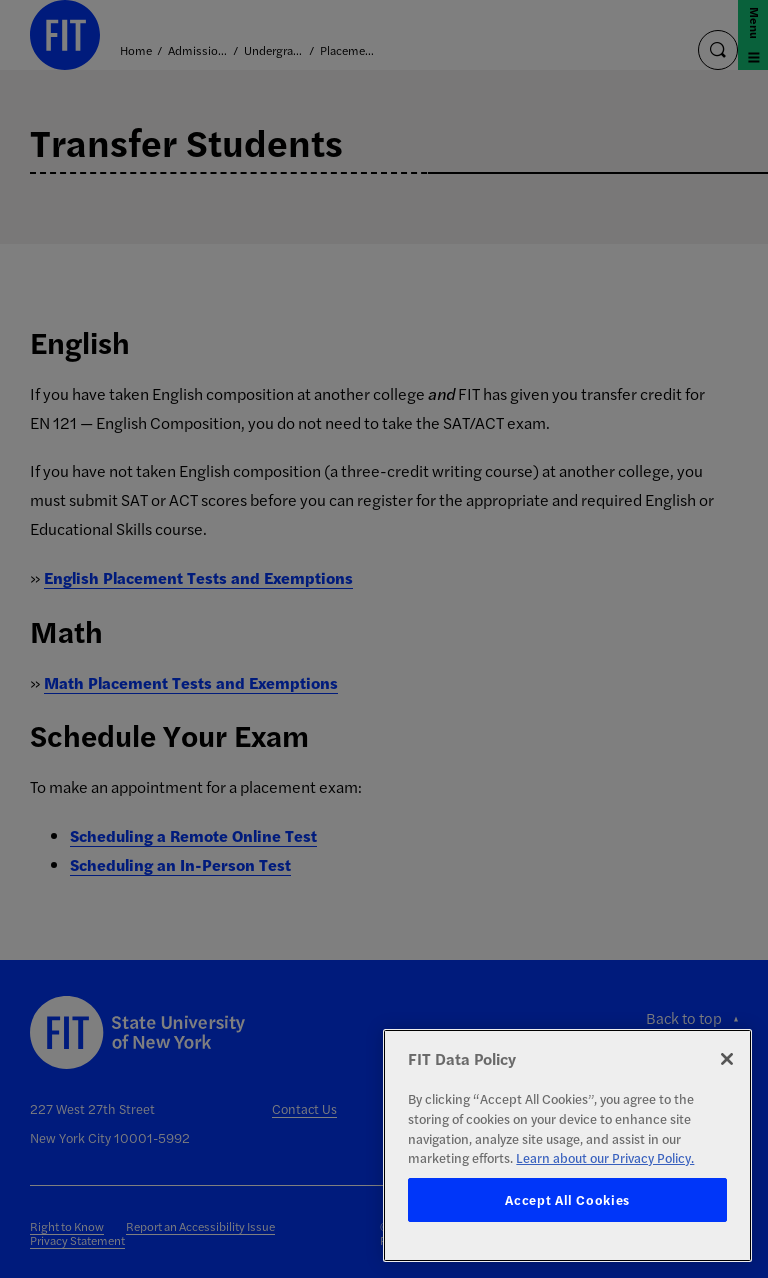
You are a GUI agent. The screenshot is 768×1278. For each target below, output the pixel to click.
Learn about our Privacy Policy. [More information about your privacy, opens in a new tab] (605, 1157)
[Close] (727, 1059)
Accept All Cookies (567, 1199)
